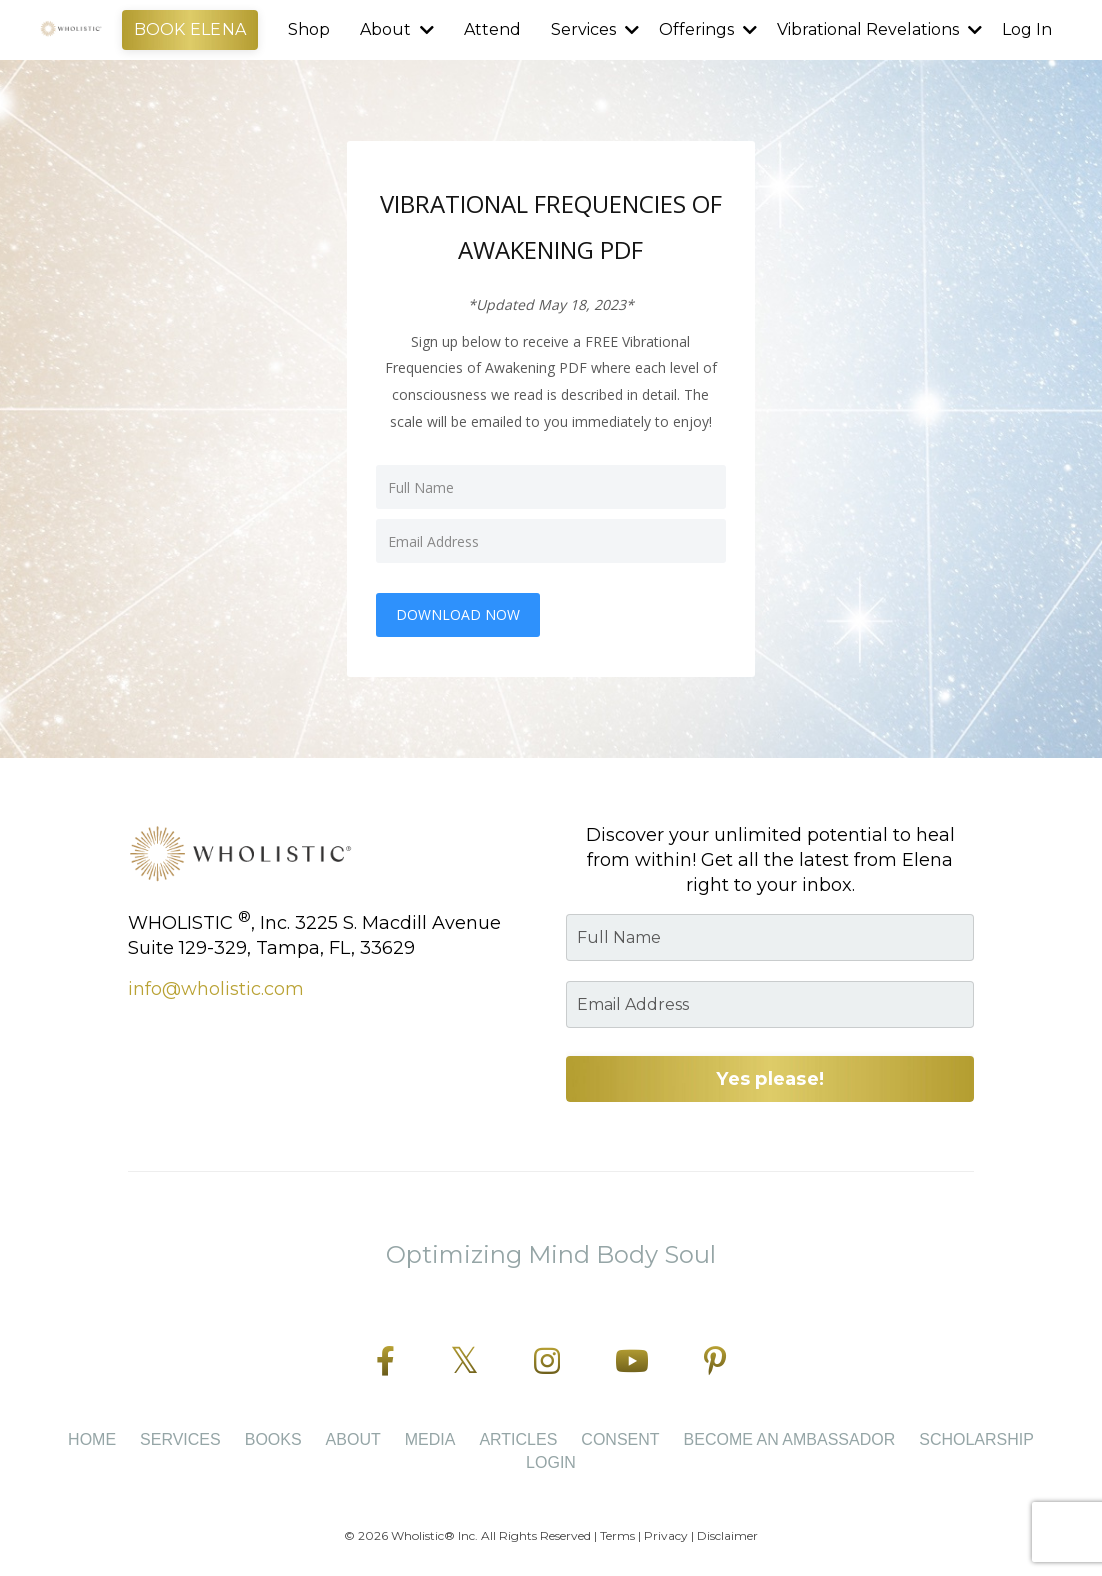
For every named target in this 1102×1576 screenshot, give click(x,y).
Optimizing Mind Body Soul (551, 1254)
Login (551, 1462)
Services (595, 29)
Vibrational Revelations (879, 29)
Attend (492, 29)
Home (92, 1439)
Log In (1027, 29)
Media (430, 1439)
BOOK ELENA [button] (190, 29)
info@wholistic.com (216, 989)
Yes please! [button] (770, 1079)
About (397, 29)
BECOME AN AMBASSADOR (790, 1439)
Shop (309, 29)
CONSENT (620, 1439)
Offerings (708, 29)
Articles (518, 1439)
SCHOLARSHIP (976, 1439)
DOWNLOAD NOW (458, 614)
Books (273, 1439)
